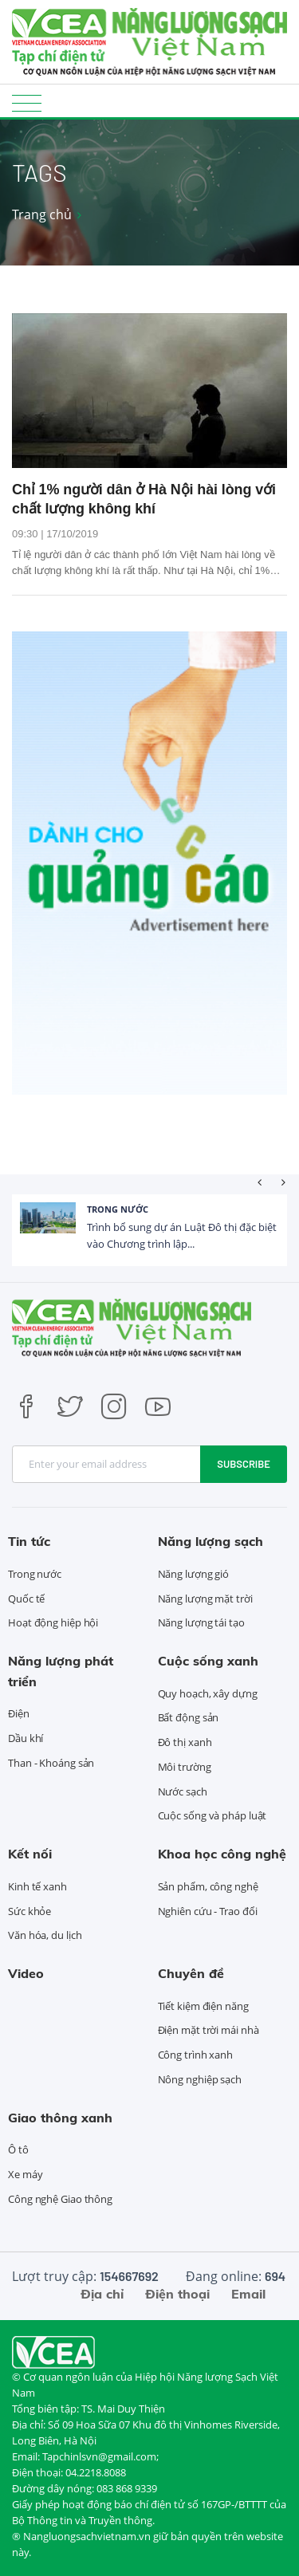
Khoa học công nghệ (222, 1854)
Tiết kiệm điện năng (203, 2006)
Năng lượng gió (194, 1574)
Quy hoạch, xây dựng (208, 1693)
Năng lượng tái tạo (201, 1622)
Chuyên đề (191, 1973)
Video (26, 1973)
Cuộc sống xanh (208, 1661)
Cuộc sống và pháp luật (212, 1815)
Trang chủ (42, 214)
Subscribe (243, 1463)
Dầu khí (25, 1738)
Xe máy (25, 2174)
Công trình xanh (196, 2054)
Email (248, 2294)
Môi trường (184, 1767)
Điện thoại (177, 2294)
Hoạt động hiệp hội (53, 1622)
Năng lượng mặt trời (205, 1598)
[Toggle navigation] (26, 102)
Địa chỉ (102, 2294)
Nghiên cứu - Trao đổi (208, 1911)
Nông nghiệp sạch (200, 2079)
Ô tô (18, 2149)
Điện (19, 1713)
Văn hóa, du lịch (44, 1935)
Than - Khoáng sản (51, 1763)
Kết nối (30, 1854)
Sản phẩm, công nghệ (208, 1886)
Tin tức (29, 1541)
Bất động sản (188, 1717)
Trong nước (117, 1209)
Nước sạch (182, 1791)
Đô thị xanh (185, 1742)
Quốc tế (26, 1598)
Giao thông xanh (60, 2118)
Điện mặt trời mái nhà (208, 2030)
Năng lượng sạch (210, 1541)
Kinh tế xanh (37, 1886)
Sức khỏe (29, 1911)
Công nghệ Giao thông (60, 2199)
